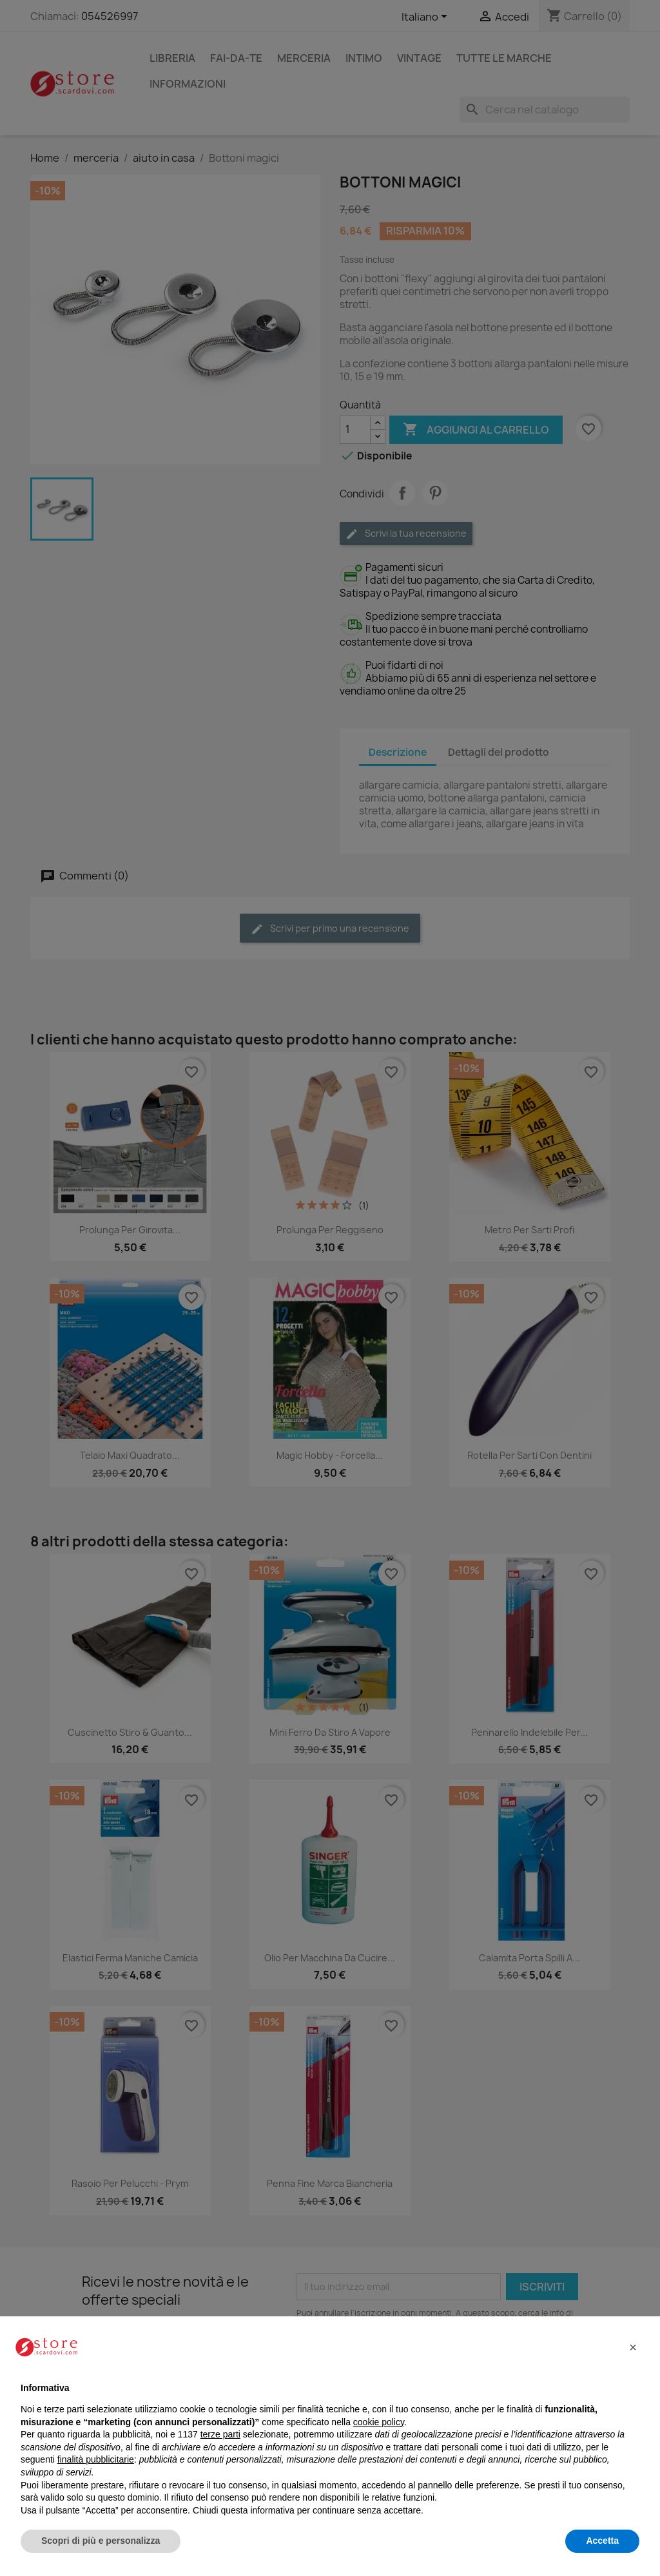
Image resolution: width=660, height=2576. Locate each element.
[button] (633, 2347)
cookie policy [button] (378, 2422)
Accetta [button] (602, 2540)
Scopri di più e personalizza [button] (100, 2540)
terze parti (220, 2434)
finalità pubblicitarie (95, 2459)
